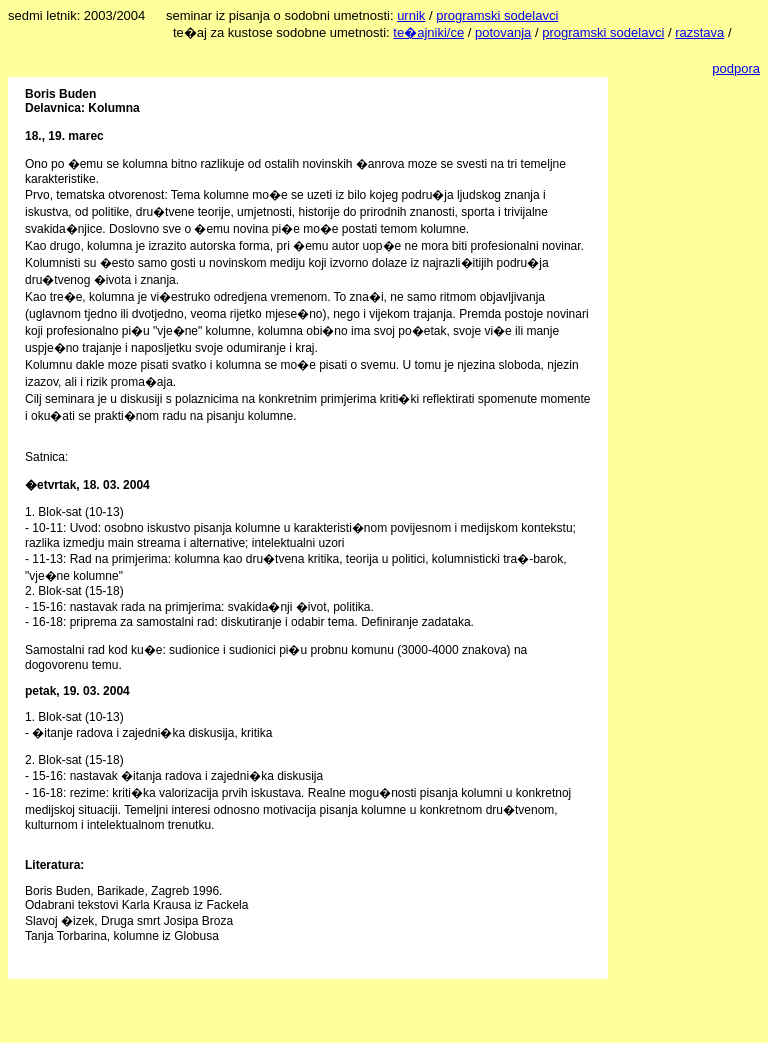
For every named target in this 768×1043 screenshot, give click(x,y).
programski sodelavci (497, 15)
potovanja (503, 32)
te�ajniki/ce (428, 32)
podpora (736, 68)
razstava (699, 32)
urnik (411, 15)
